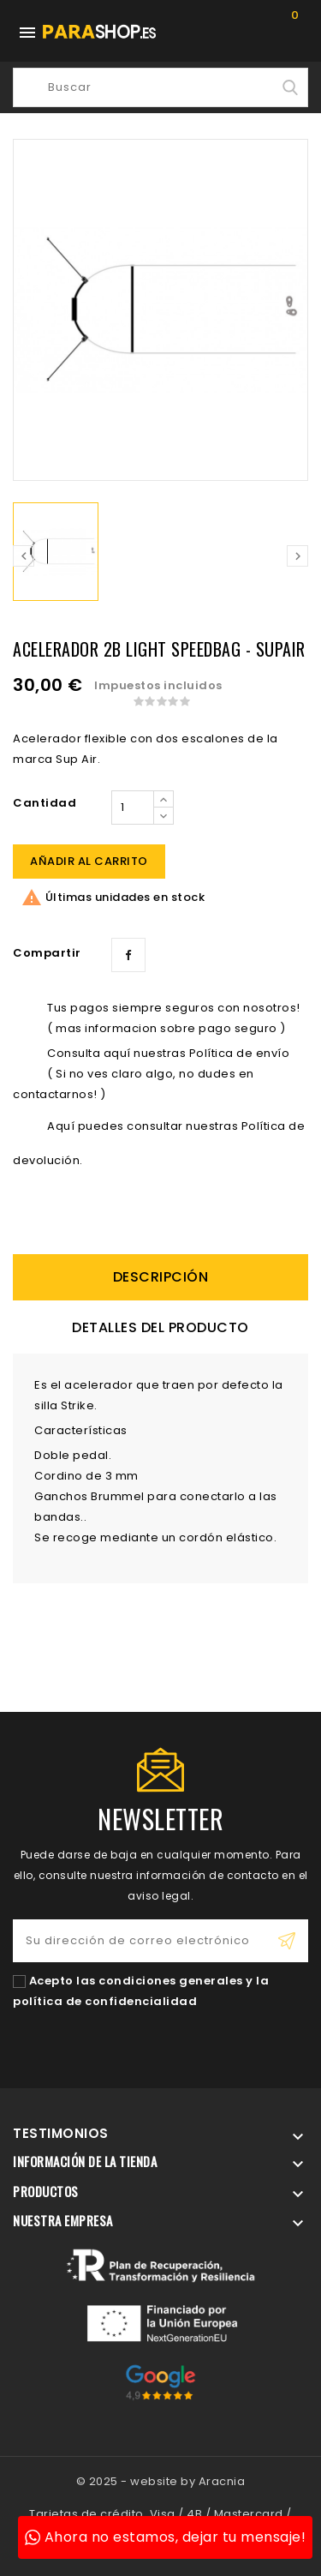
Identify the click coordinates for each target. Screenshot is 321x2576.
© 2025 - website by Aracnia (161, 2481)
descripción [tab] (161, 1277)
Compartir (128, 955)
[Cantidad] (132, 807)
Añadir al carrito (89, 861)
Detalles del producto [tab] (160, 1327)
